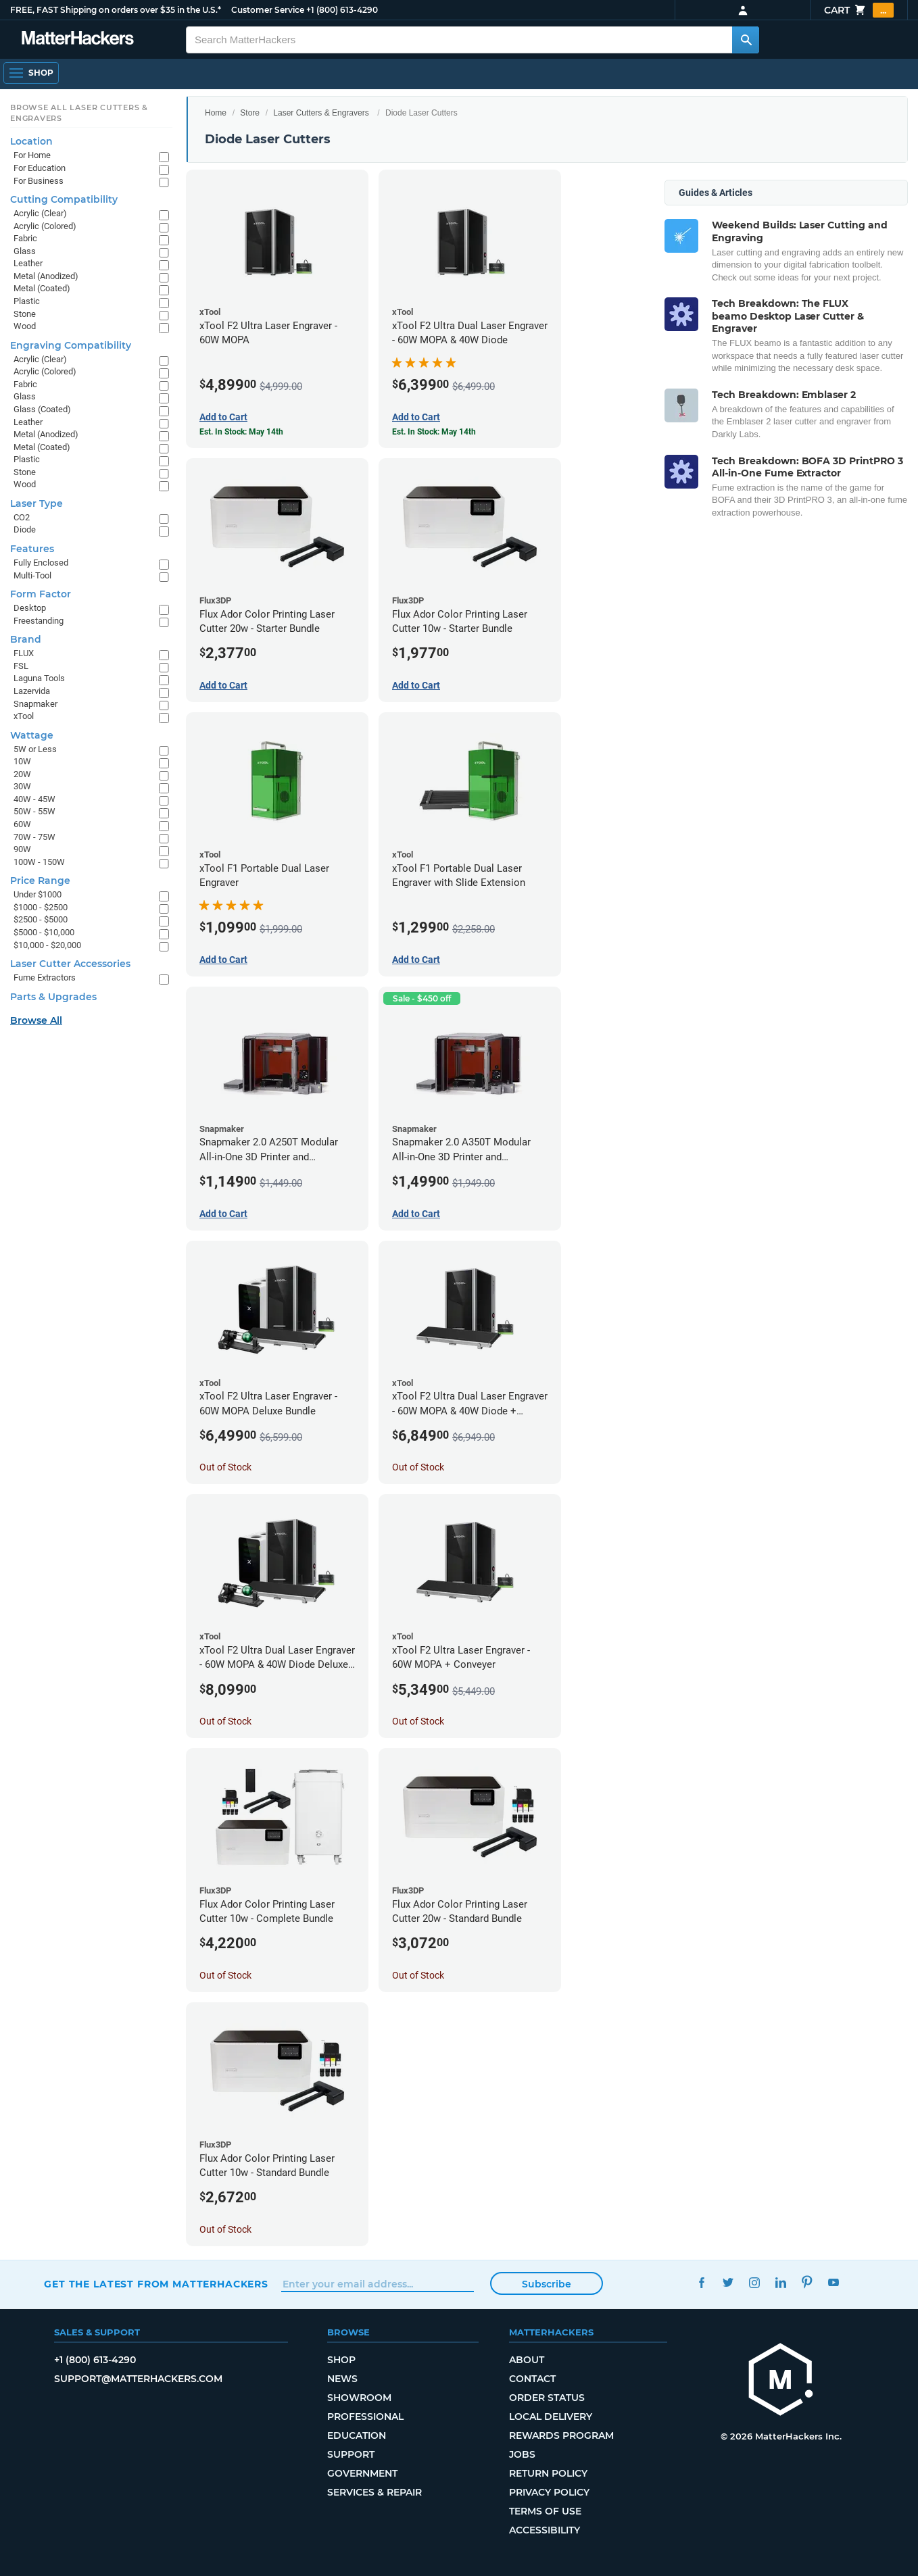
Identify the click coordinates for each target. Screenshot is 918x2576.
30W (22, 786)
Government (362, 2473)
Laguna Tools (39, 678)
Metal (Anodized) (46, 276)
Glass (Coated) (42, 409)
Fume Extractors (45, 977)
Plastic (27, 301)
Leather (28, 263)
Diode (25, 529)
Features (32, 549)
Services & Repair (374, 2492)
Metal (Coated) (42, 288)
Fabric (25, 238)
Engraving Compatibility (70, 345)
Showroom (359, 2398)
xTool (24, 716)
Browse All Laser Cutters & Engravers (79, 113)
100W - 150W (39, 862)
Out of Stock (225, 1467)
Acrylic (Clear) (40, 213)
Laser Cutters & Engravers (320, 113)
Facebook (701, 2282)
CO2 (22, 517)
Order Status (547, 2398)
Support (351, 2454)
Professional (365, 2416)
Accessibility (544, 2530)
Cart (859, 10)
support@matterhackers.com (138, 2379)
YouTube (833, 2282)
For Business (39, 181)
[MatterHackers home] (781, 2381)
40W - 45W (34, 799)
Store (250, 113)
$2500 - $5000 (41, 919)
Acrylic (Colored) (45, 226)
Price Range (40, 880)
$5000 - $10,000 (44, 932)
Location (31, 141)
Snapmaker (35, 704)
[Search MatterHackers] (745, 39)
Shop (341, 2360)
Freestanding (39, 621)
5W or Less (35, 749)
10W (22, 761)
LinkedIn (780, 2282)
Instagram (754, 2282)
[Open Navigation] (31, 73)
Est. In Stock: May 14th (241, 432)
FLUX (24, 653)
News (342, 2379)
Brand (25, 639)
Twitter (728, 2282)
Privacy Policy (549, 2492)
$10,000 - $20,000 (47, 945)
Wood (25, 326)
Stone (25, 314)
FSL (21, 666)
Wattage (31, 735)
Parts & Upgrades (53, 997)
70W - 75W (34, 837)
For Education (40, 168)
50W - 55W (34, 811)
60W (22, 824)
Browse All (36, 1020)
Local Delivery (550, 2416)
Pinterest (807, 2282)
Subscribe (546, 2284)
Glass (25, 251)
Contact (532, 2379)
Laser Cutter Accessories (70, 964)
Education (356, 2435)
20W (22, 774)
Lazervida (32, 691)
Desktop (30, 608)
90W (22, 849)
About (526, 2360)
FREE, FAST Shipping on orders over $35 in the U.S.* (115, 10)
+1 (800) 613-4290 (342, 10)
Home (215, 113)
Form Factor (40, 594)
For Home (32, 155)
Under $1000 (38, 894)
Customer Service (267, 10)
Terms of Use (545, 2511)
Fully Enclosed (41, 563)
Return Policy (548, 2473)
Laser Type (36, 503)
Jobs (522, 2454)
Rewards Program (561, 2435)
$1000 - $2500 (41, 907)
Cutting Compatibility (64, 199)
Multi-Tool (32, 575)
